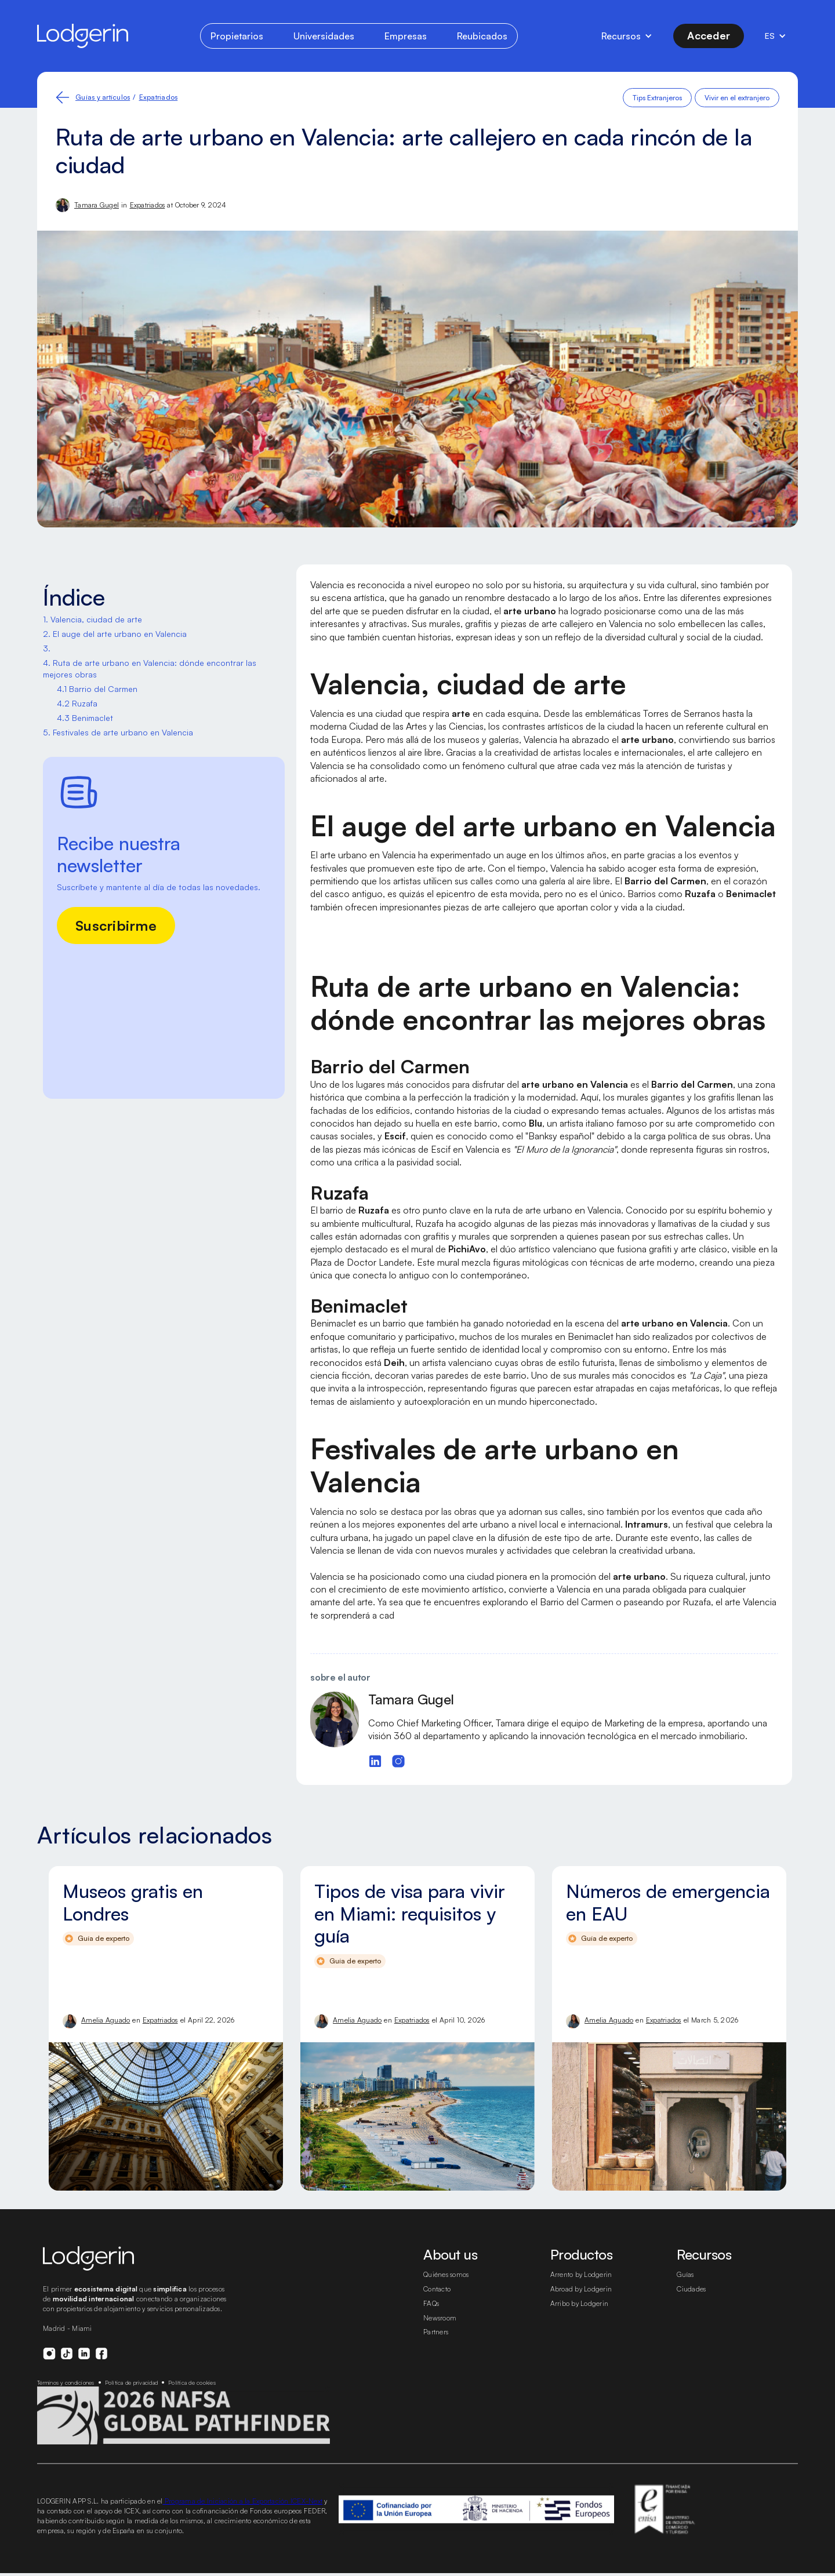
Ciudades (692, 2302)
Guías (686, 2288)
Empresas (403, 36)
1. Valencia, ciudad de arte (91, 619)
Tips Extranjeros (659, 98)
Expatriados (157, 97)
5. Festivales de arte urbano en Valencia (115, 732)
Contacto (437, 2302)
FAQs (432, 2316)
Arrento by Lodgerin (582, 2288)
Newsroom (440, 2331)
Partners (437, 2345)
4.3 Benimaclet (84, 718)
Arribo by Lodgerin (580, 2316)
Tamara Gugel (96, 205)
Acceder (708, 35)
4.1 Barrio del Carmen (96, 689)
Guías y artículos (102, 97)
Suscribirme (116, 925)
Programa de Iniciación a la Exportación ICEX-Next (254, 2524)
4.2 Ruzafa (76, 703)
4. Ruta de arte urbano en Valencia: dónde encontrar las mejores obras (144, 668)
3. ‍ (47, 648)
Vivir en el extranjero (737, 98)
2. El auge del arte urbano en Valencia (111, 634)
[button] (627, 36)
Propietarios (238, 36)
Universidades (323, 36)
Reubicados (479, 36)
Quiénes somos (448, 2288)
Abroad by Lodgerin (581, 2302)
